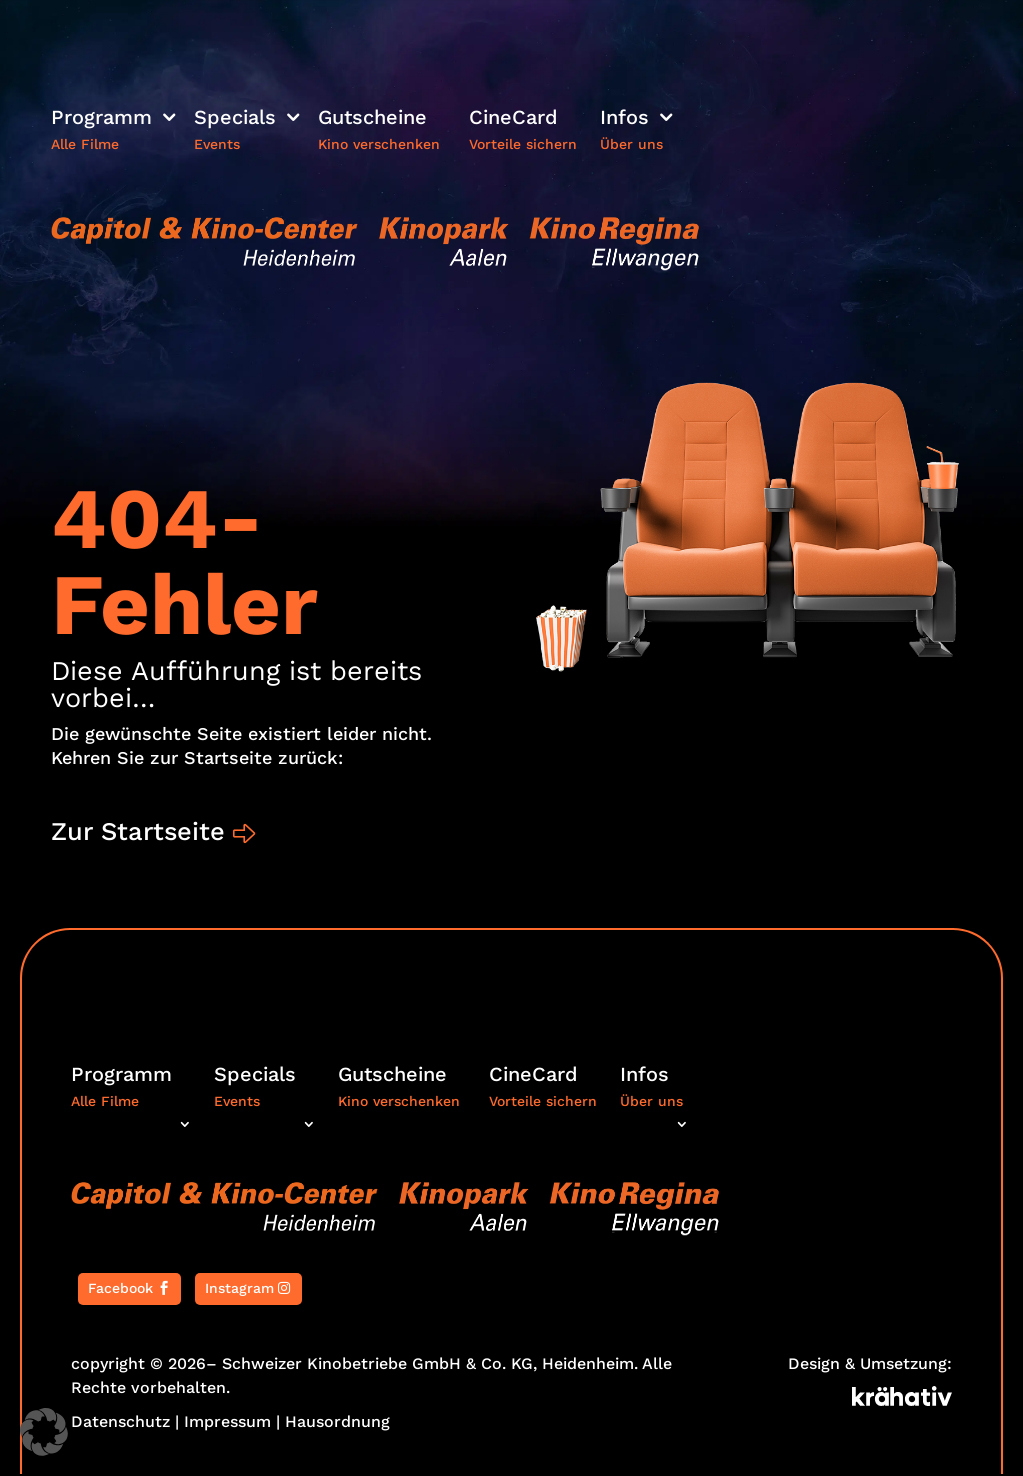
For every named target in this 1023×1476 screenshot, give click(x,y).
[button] (44, 1432)
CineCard (513, 119)
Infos (624, 119)
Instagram (239, 1291)
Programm (101, 119)
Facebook (120, 1291)
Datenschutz (120, 1423)
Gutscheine (372, 119)
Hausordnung (337, 1423)
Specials (235, 119)
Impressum (227, 1423)
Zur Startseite (141, 832)
